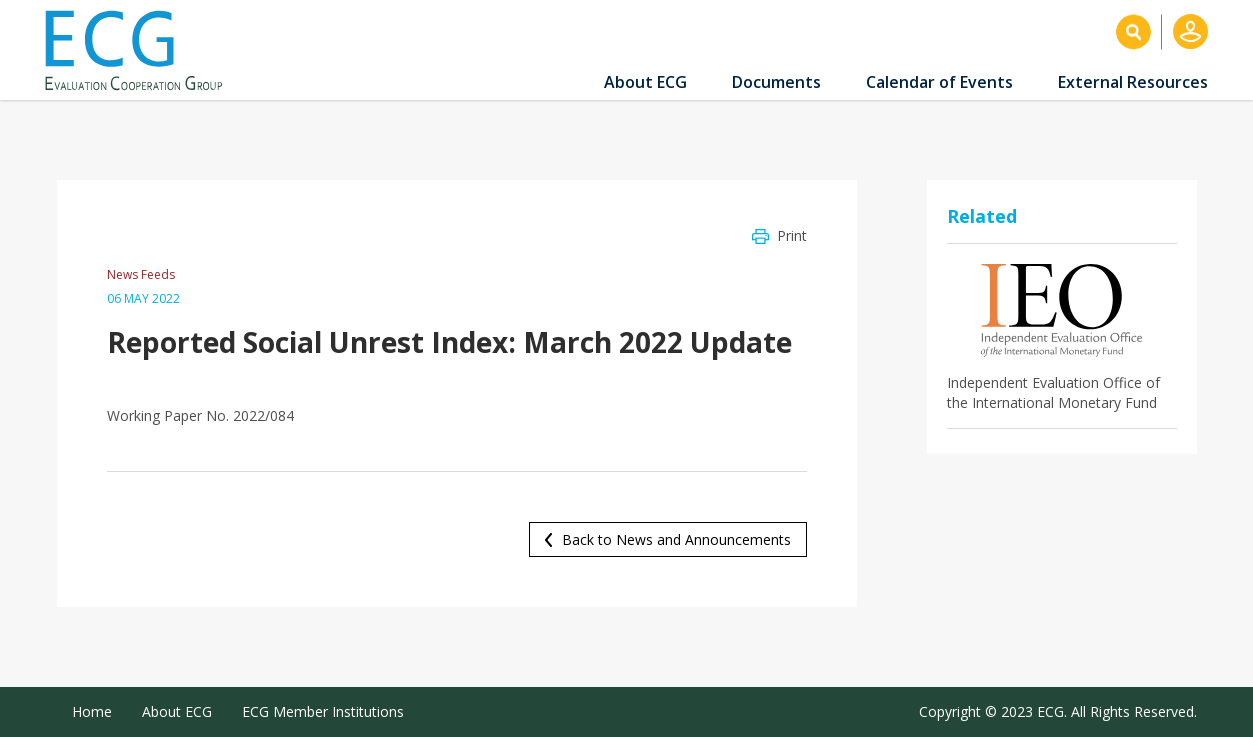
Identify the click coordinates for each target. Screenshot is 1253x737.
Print (792, 235)
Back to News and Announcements (676, 539)
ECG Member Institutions (323, 711)
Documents (776, 82)
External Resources (1133, 82)
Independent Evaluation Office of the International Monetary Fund (1053, 392)
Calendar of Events (939, 82)
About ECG (645, 82)
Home (92, 711)
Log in (1190, 31)
